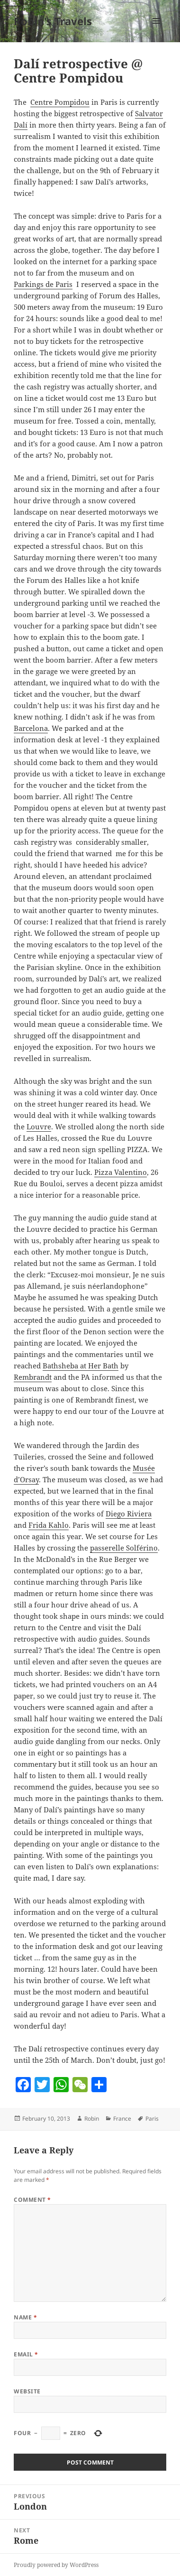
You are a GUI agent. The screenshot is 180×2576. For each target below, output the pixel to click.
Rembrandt (33, 1377)
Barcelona (31, 728)
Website (27, 2391)
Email (26, 2354)
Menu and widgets (156, 30)
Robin (91, 2118)
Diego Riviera (129, 1513)
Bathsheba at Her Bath (80, 1365)
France (122, 2118)
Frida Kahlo (48, 1525)
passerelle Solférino (124, 1547)
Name (25, 2317)
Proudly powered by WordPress (56, 2565)
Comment (32, 2200)
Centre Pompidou (60, 102)
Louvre (39, 1126)
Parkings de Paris (43, 284)
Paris (152, 2118)
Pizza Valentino (120, 1172)
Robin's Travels (53, 21)
